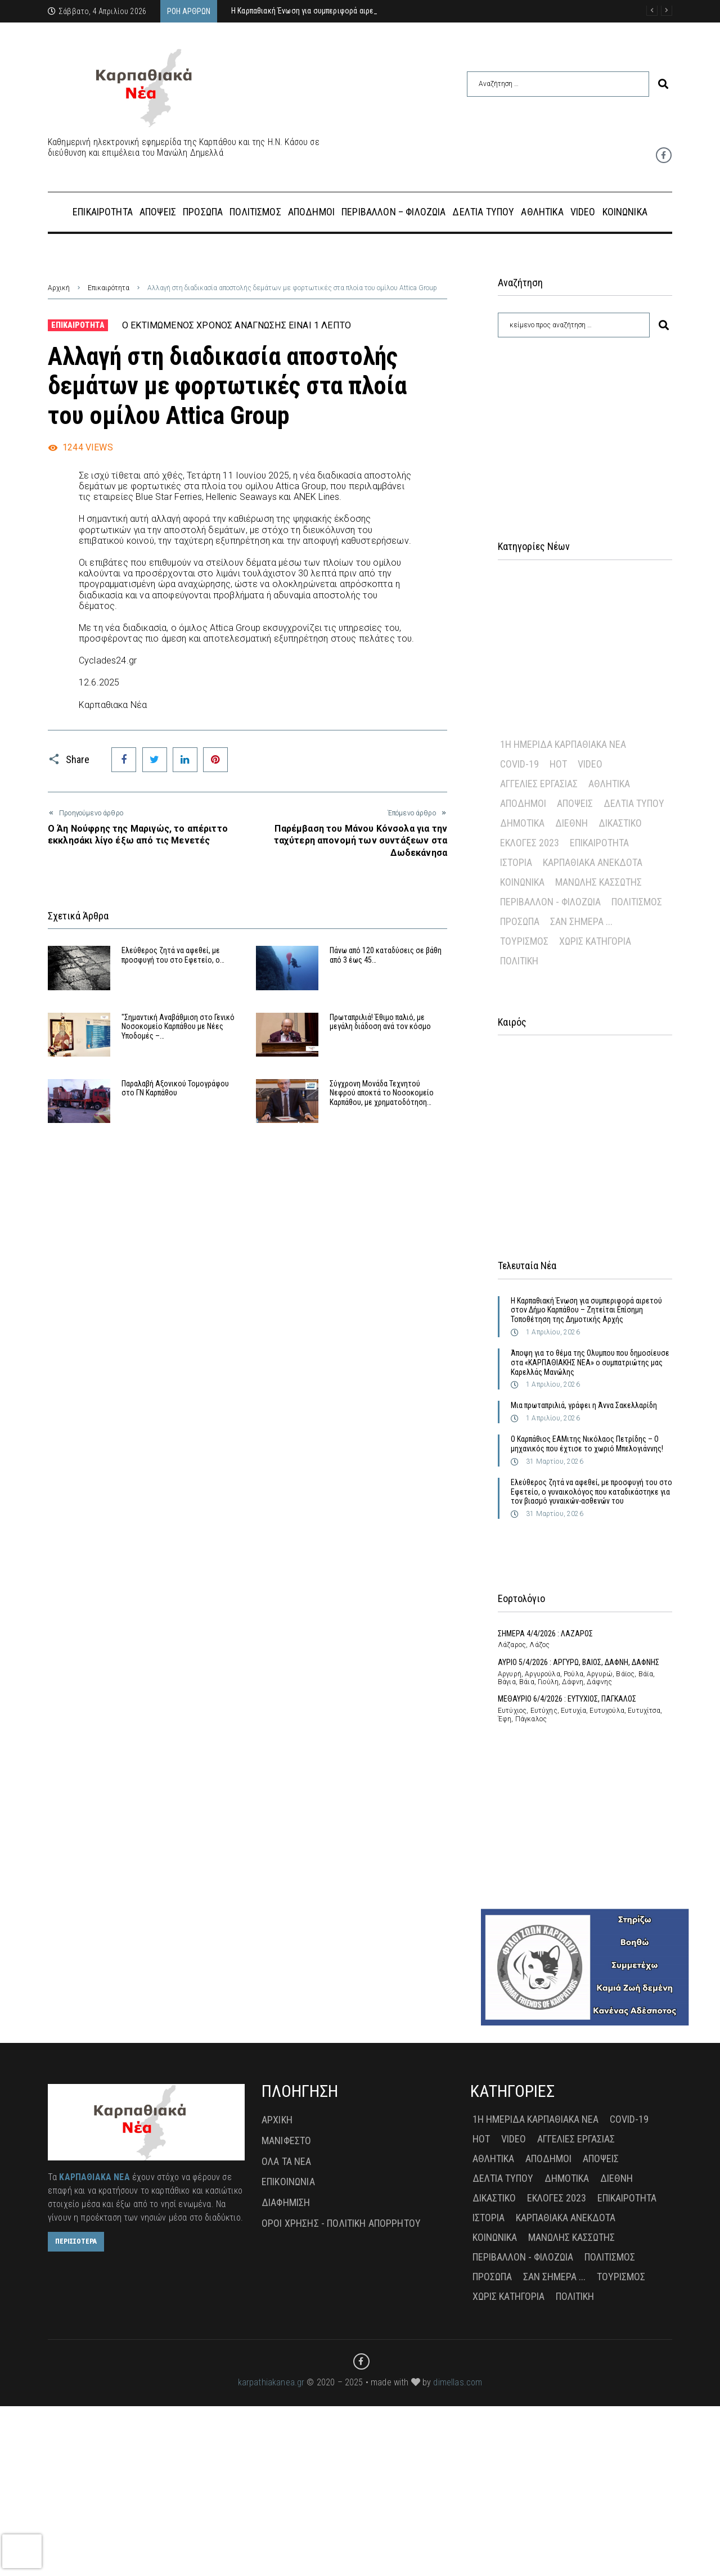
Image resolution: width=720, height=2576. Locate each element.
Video (590, 764)
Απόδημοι (523, 803)
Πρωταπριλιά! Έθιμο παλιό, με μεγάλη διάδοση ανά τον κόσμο (380, 1022)
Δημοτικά (522, 823)
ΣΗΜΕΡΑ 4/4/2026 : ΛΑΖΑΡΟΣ (545, 1633)
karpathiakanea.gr (271, 2382)
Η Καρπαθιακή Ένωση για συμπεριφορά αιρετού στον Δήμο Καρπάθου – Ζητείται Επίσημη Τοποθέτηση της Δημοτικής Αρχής (586, 1310)
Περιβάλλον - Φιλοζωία (550, 902)
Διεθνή (571, 823)
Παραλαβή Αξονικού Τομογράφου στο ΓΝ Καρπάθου (175, 1088)
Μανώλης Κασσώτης (598, 882)
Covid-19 (519, 764)
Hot (558, 764)
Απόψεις (575, 803)
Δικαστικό (620, 823)
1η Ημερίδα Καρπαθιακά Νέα (563, 744)
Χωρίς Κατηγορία (595, 941)
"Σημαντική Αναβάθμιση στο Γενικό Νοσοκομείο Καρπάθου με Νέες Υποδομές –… (178, 1027)
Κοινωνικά (522, 882)
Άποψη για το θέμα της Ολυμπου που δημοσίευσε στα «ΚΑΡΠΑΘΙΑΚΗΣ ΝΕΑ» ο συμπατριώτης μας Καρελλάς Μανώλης (590, 1362)
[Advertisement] (585, 424)
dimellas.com (457, 2382)
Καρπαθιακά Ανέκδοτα (592, 862)
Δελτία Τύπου (634, 803)
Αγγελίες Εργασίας (539, 784)
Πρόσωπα (519, 921)
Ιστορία (516, 862)
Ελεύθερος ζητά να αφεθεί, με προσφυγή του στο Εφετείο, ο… (173, 955)
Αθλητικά (609, 784)
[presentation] (22, 2551)
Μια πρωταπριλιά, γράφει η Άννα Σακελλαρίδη (584, 1405)
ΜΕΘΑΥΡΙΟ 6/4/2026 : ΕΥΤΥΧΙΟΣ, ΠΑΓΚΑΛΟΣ (567, 1698)
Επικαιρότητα (108, 288)
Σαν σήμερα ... (581, 921)
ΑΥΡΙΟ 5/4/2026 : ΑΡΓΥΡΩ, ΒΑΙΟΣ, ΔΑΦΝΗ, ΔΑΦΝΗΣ (578, 1662)
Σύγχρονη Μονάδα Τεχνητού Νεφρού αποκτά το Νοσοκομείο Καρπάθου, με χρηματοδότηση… (382, 1093)
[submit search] (663, 84)
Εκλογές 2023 (529, 843)
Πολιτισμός (636, 902)
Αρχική (59, 288)
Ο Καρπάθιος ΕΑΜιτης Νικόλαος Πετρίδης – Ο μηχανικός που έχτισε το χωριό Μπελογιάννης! (587, 1443)
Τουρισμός (524, 941)
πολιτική (519, 961)
